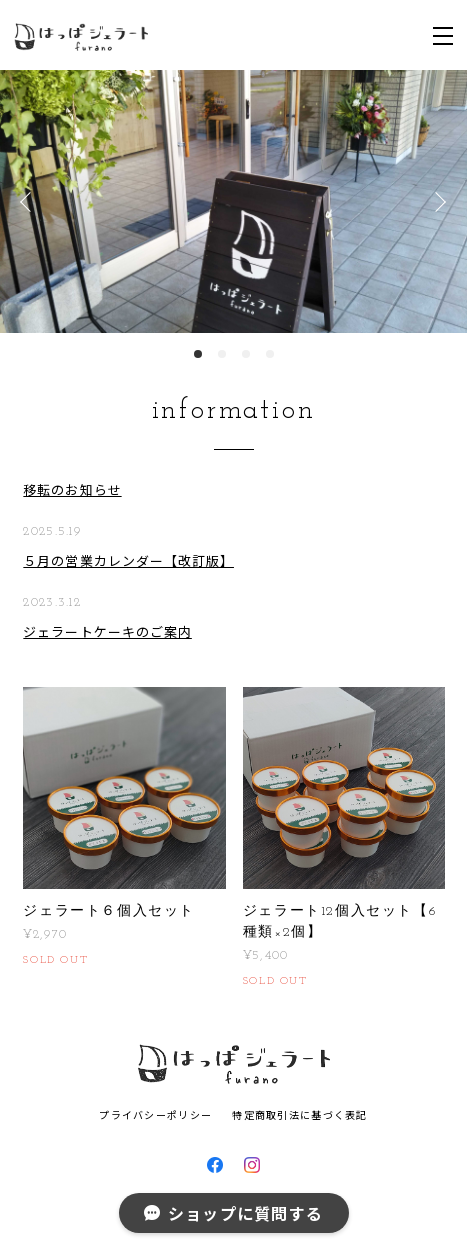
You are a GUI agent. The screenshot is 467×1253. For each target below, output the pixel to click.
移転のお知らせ (72, 489)
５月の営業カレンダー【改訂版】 (128, 560)
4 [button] (270, 354)
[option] (233, 201)
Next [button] (437, 202)
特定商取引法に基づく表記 (299, 1114)
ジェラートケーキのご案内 (107, 631)
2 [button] (222, 354)
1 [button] (198, 354)
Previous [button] (30, 202)
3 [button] (246, 354)
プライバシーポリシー (155, 1114)
